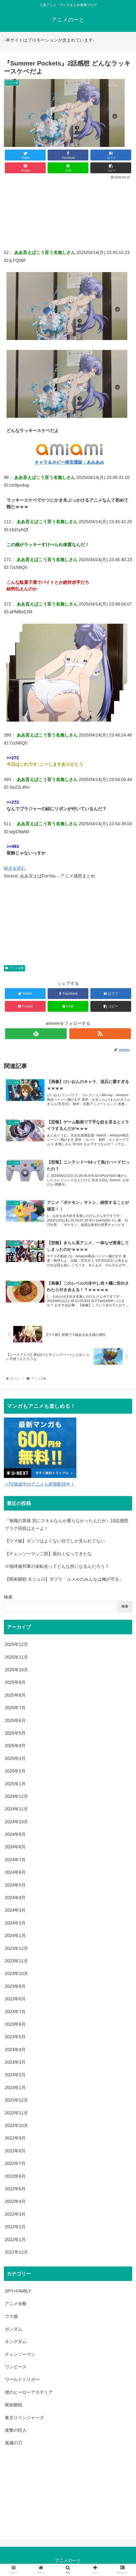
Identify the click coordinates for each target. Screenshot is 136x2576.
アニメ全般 (14, 968)
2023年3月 (15, 2063)
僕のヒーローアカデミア (29, 2393)
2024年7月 (15, 1861)
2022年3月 (15, 2215)
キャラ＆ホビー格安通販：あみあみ (69, 462)
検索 (8, 1598)
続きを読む (15, 868)
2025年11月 (16, 1658)
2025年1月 (15, 1785)
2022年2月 (15, 2228)
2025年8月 (15, 1696)
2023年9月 (15, 1987)
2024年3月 (15, 1911)
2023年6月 (15, 2025)
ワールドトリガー (22, 2380)
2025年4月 (15, 1746)
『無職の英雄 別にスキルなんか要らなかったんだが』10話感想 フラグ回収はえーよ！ (66, 1526)
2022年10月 (16, 2126)
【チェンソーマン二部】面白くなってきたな (48, 1555)
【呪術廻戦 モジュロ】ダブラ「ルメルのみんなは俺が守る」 (64, 1580)
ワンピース (16, 2368)
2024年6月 (15, 1873)
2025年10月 (16, 1671)
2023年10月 (16, 1974)
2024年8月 (15, 1848)
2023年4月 (15, 2050)
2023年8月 (15, 2000)
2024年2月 (15, 1924)
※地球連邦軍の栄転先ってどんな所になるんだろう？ (57, 1567)
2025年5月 (15, 1734)
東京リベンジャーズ (24, 2419)
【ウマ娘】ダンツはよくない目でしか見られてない (55, 1542)
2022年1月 (15, 2240)
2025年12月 (16, 1645)
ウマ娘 (11, 2317)
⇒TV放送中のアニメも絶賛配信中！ (39, 1485)
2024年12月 (16, 1797)
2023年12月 (16, 1949)
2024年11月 (16, 1810)
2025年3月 (15, 1759)
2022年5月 (15, 2190)
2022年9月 (15, 2139)
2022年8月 (15, 2152)
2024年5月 (15, 1886)
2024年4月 (15, 1898)
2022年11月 (16, 2114)
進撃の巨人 (16, 2431)
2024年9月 (15, 1835)
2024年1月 (15, 1936)
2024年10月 (16, 1823)
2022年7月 (15, 2164)
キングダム (16, 2342)
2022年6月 (15, 2177)
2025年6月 (15, 1721)
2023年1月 (15, 2088)
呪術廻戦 (13, 2406)
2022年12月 (16, 2101)
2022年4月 (15, 2202)
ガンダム (13, 2330)
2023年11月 (16, 1962)
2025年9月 (15, 1683)
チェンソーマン (20, 2355)
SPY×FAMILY (18, 2292)
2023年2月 (15, 2076)
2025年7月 (15, 1709)
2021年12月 (16, 2253)
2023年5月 (15, 2038)
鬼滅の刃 (13, 2444)
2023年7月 (15, 2013)
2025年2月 (15, 1772)
